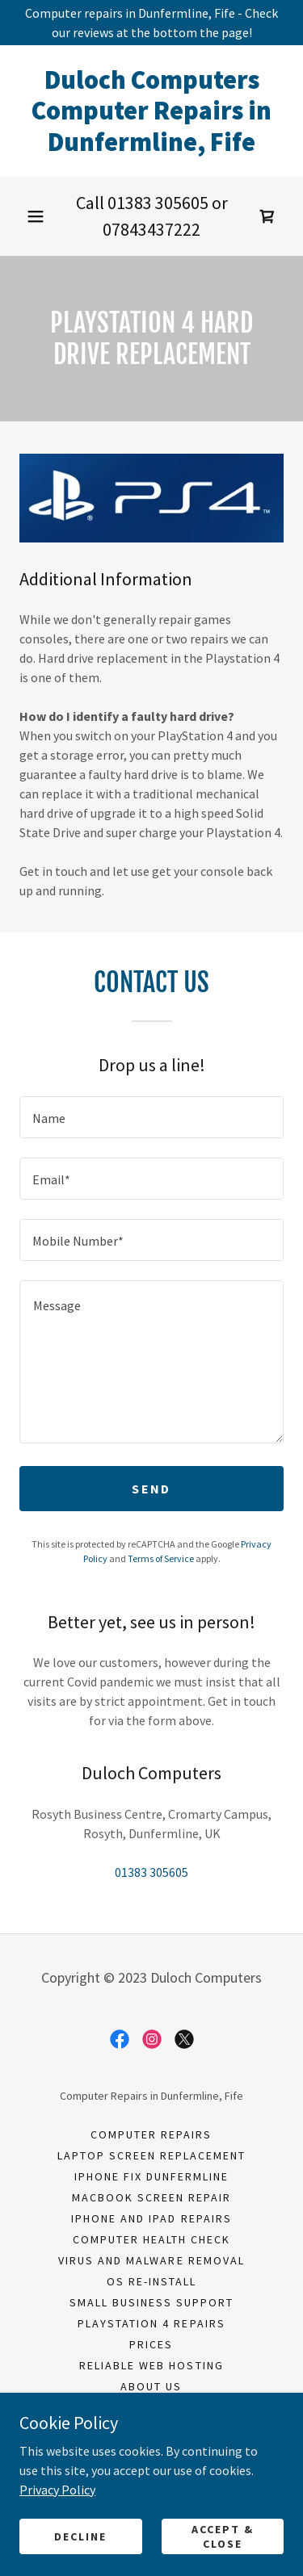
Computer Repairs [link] (151, 2134)
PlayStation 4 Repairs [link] (151, 2323)
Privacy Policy (57, 2489)
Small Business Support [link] (151, 2302)
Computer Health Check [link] (151, 2239)
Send (151, 1489)
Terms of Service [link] (161, 1558)
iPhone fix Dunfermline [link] (151, 2176)
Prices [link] (151, 2344)
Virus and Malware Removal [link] (151, 2260)
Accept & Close (222, 2535)
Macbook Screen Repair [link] (151, 2197)
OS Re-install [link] (151, 2281)
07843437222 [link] (151, 229)
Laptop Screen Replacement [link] (151, 2155)
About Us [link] (151, 2386)
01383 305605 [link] (157, 202)
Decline (80, 2535)
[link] (151, 111)
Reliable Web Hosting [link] (151, 2365)
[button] (35, 216)
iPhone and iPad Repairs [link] (151, 2218)
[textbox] (151, 1117)
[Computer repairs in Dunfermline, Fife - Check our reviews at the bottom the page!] (151, 22)
